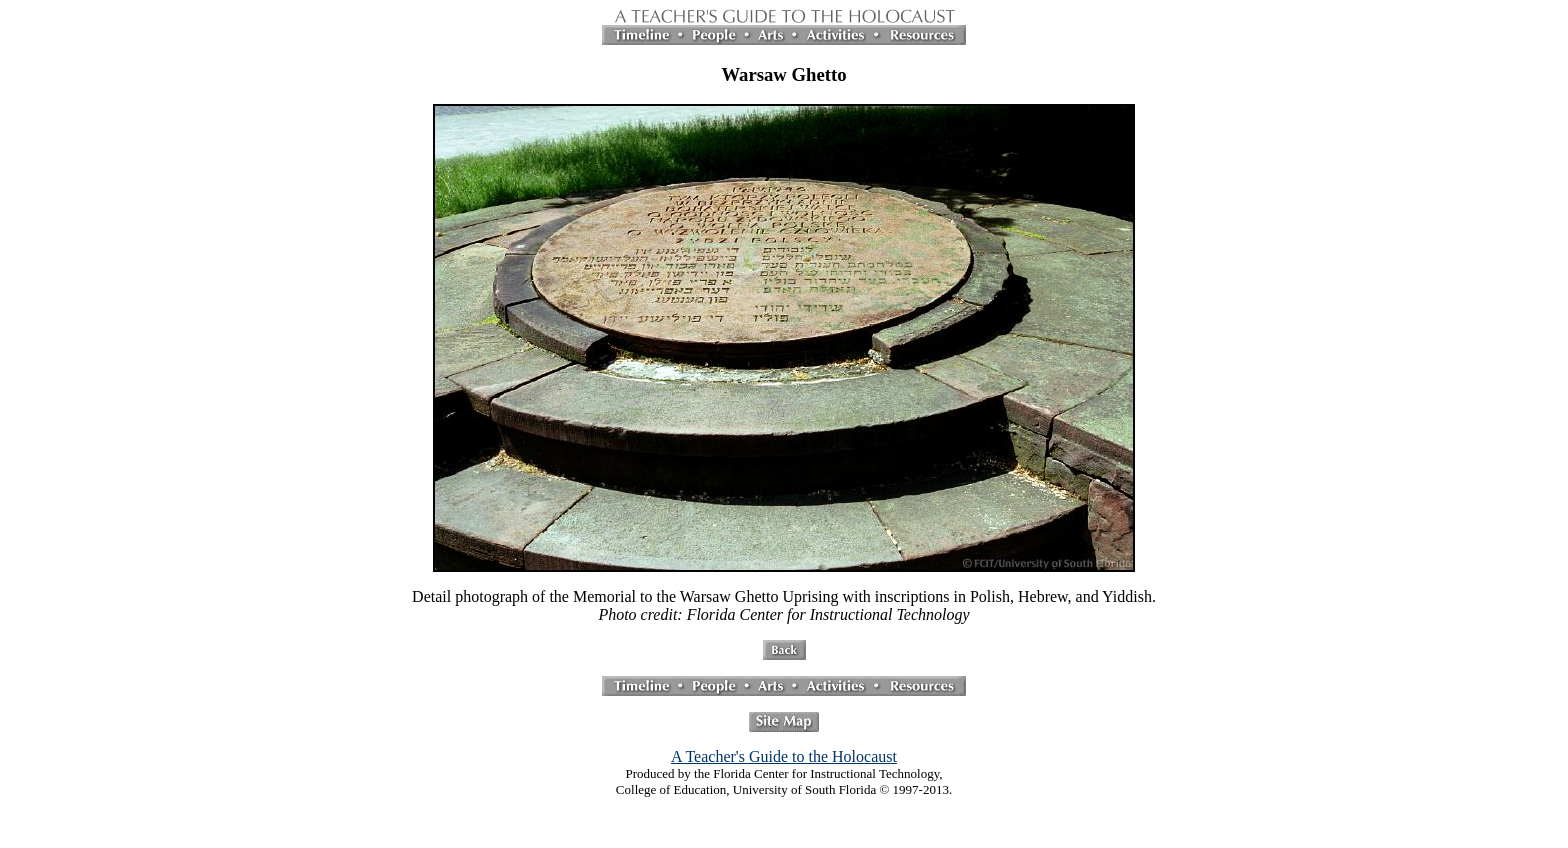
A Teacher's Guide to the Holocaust (784, 756)
